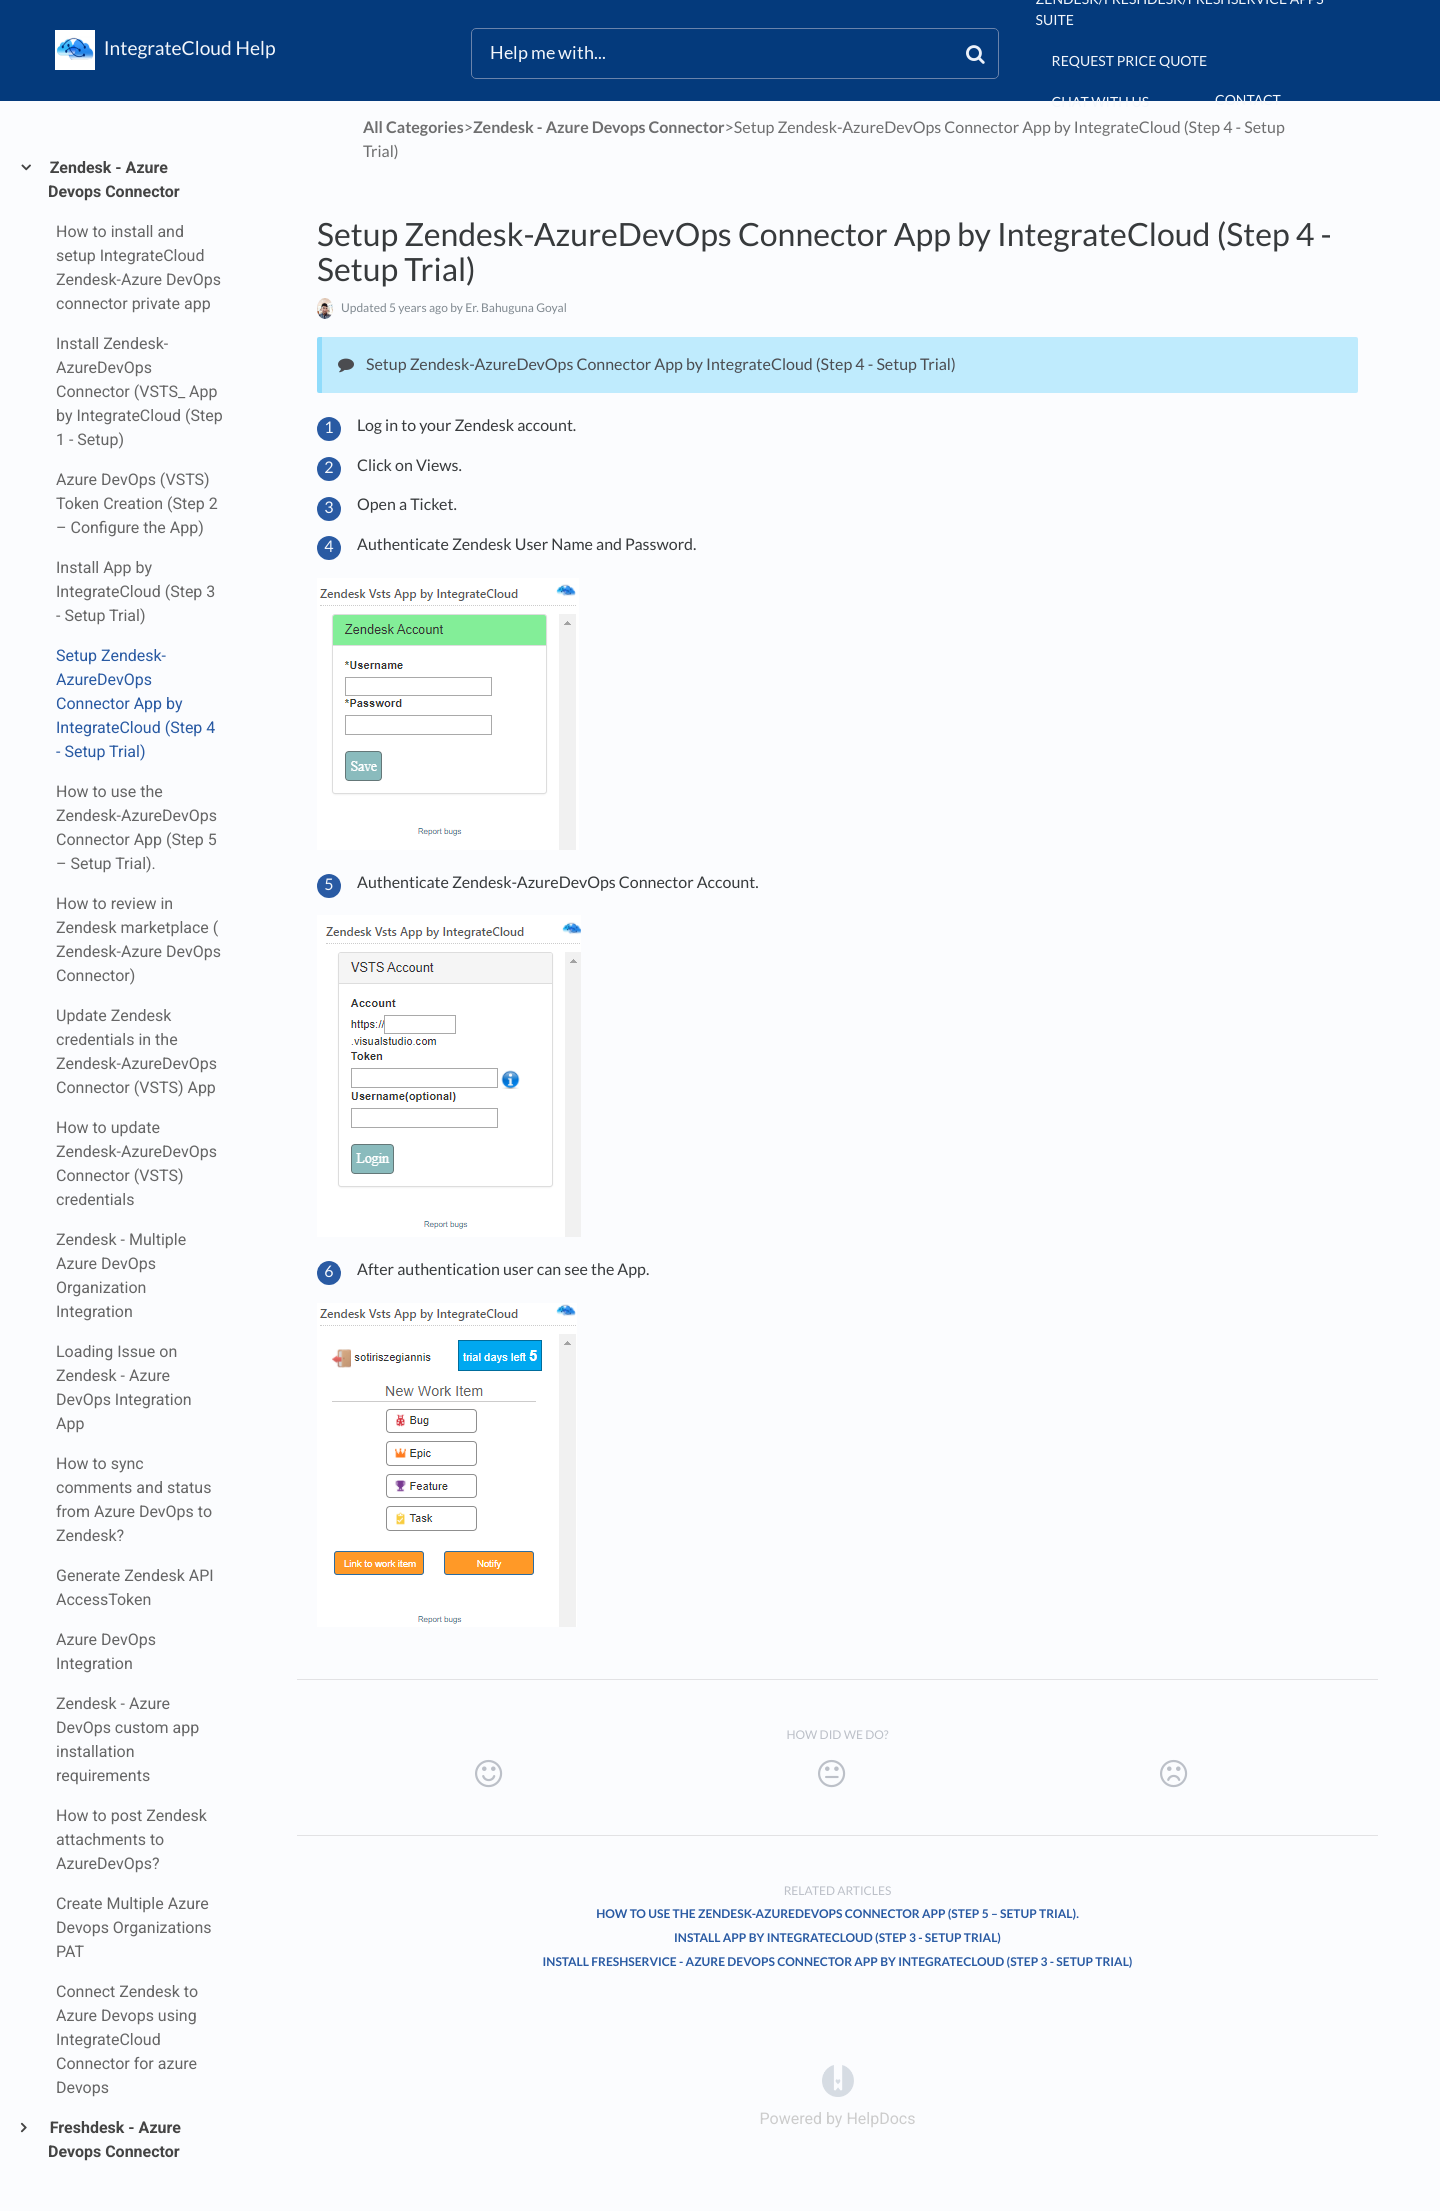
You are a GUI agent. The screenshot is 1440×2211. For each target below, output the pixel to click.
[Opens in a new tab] (838, 2080)
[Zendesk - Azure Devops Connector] (599, 127)
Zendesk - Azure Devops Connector (114, 179)
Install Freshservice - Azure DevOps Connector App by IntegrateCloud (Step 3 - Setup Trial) (838, 1961)
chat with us (1100, 101)
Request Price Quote (1130, 60)
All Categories (413, 127)
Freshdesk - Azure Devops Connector (114, 2139)
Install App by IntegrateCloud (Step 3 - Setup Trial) (837, 1937)
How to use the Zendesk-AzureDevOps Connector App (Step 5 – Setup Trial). (837, 1913)
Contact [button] (1248, 99)
